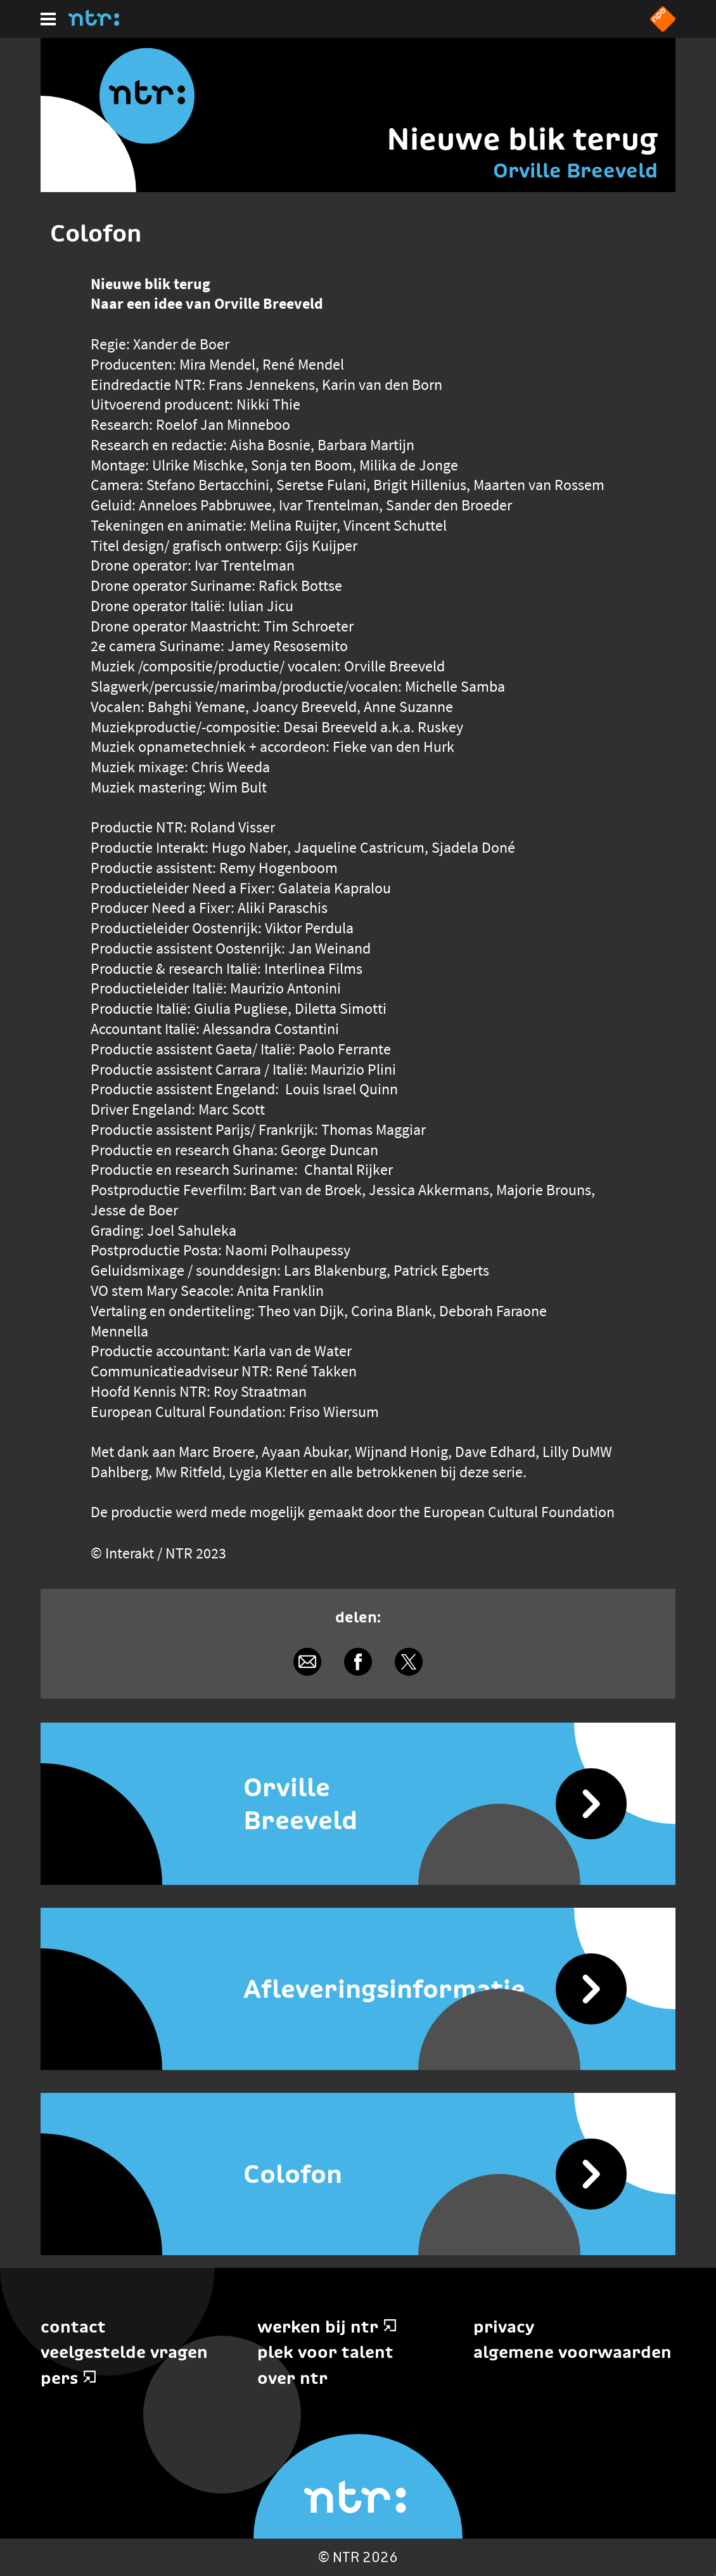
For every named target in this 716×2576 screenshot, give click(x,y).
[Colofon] (358, 2174)
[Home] (93, 22)
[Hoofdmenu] (48, 19)
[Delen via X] (408, 1661)
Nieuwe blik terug (522, 139)
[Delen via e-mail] (307, 1661)
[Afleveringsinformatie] (358, 1989)
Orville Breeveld (575, 170)
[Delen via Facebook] (358, 1661)
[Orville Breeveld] (358, 1804)
